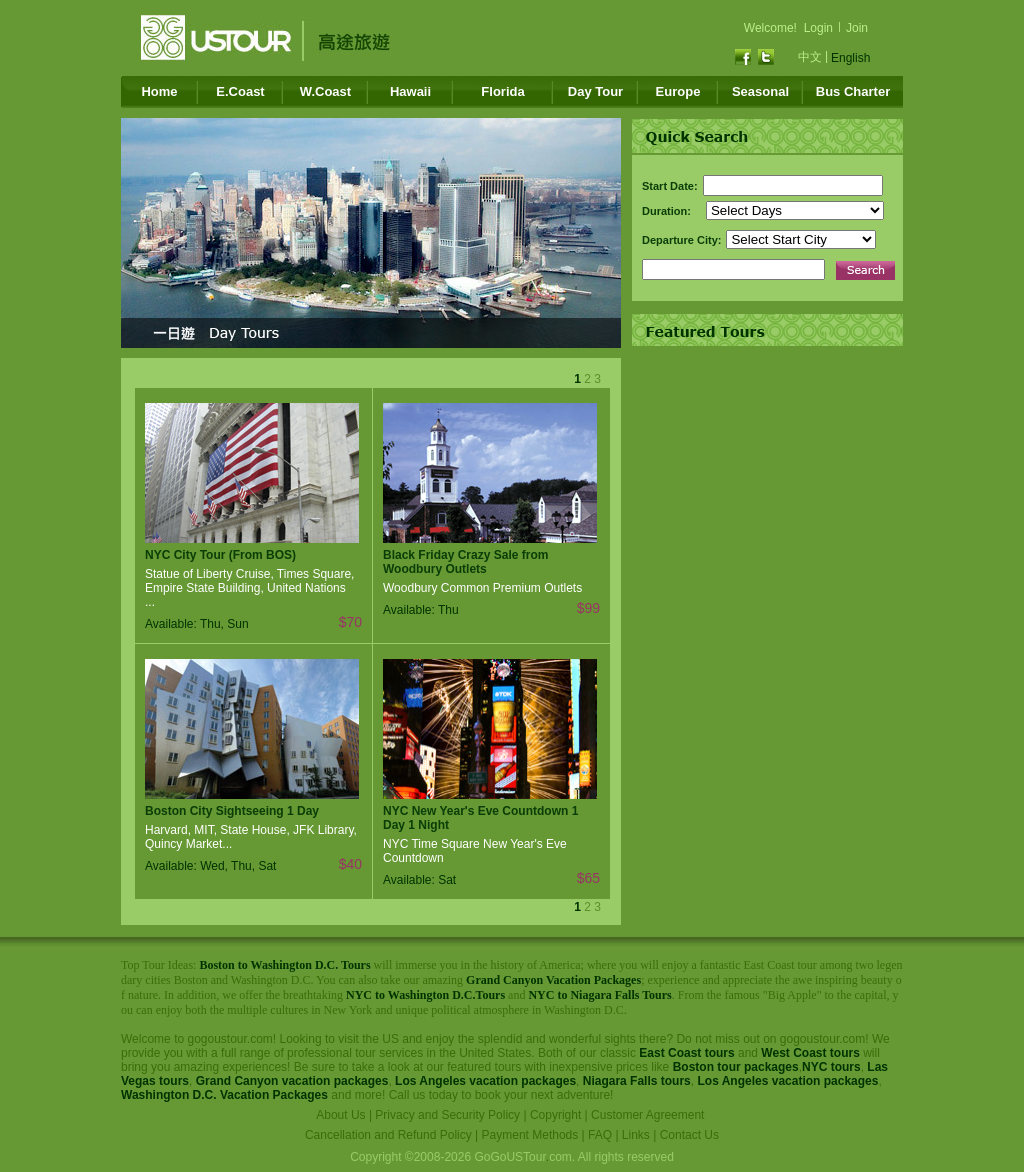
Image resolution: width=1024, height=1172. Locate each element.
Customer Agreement (647, 1115)
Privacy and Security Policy (447, 1115)
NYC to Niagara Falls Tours (599, 995)
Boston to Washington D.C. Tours (284, 965)
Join (857, 28)
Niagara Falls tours (637, 1081)
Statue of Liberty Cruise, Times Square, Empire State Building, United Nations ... (249, 588)
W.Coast (325, 91)
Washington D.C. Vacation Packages (224, 1095)
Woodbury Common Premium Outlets (482, 588)
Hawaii (410, 91)
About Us (340, 1115)
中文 (810, 57)
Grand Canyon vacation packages (292, 1081)
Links (636, 1135)
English (850, 58)
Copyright (555, 1115)
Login (818, 28)
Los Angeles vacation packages (485, 1081)
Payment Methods (530, 1135)
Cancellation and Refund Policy (388, 1135)
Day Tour (595, 91)
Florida (502, 91)
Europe (678, 91)
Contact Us (689, 1135)
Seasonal (760, 91)
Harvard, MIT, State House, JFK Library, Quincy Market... (251, 837)
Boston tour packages (736, 1067)
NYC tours (831, 1067)
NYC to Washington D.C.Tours (425, 995)
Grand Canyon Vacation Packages (553, 980)
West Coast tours (810, 1053)
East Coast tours (686, 1053)
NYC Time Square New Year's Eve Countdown (475, 851)
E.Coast (240, 91)
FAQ (600, 1135)
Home (159, 91)
